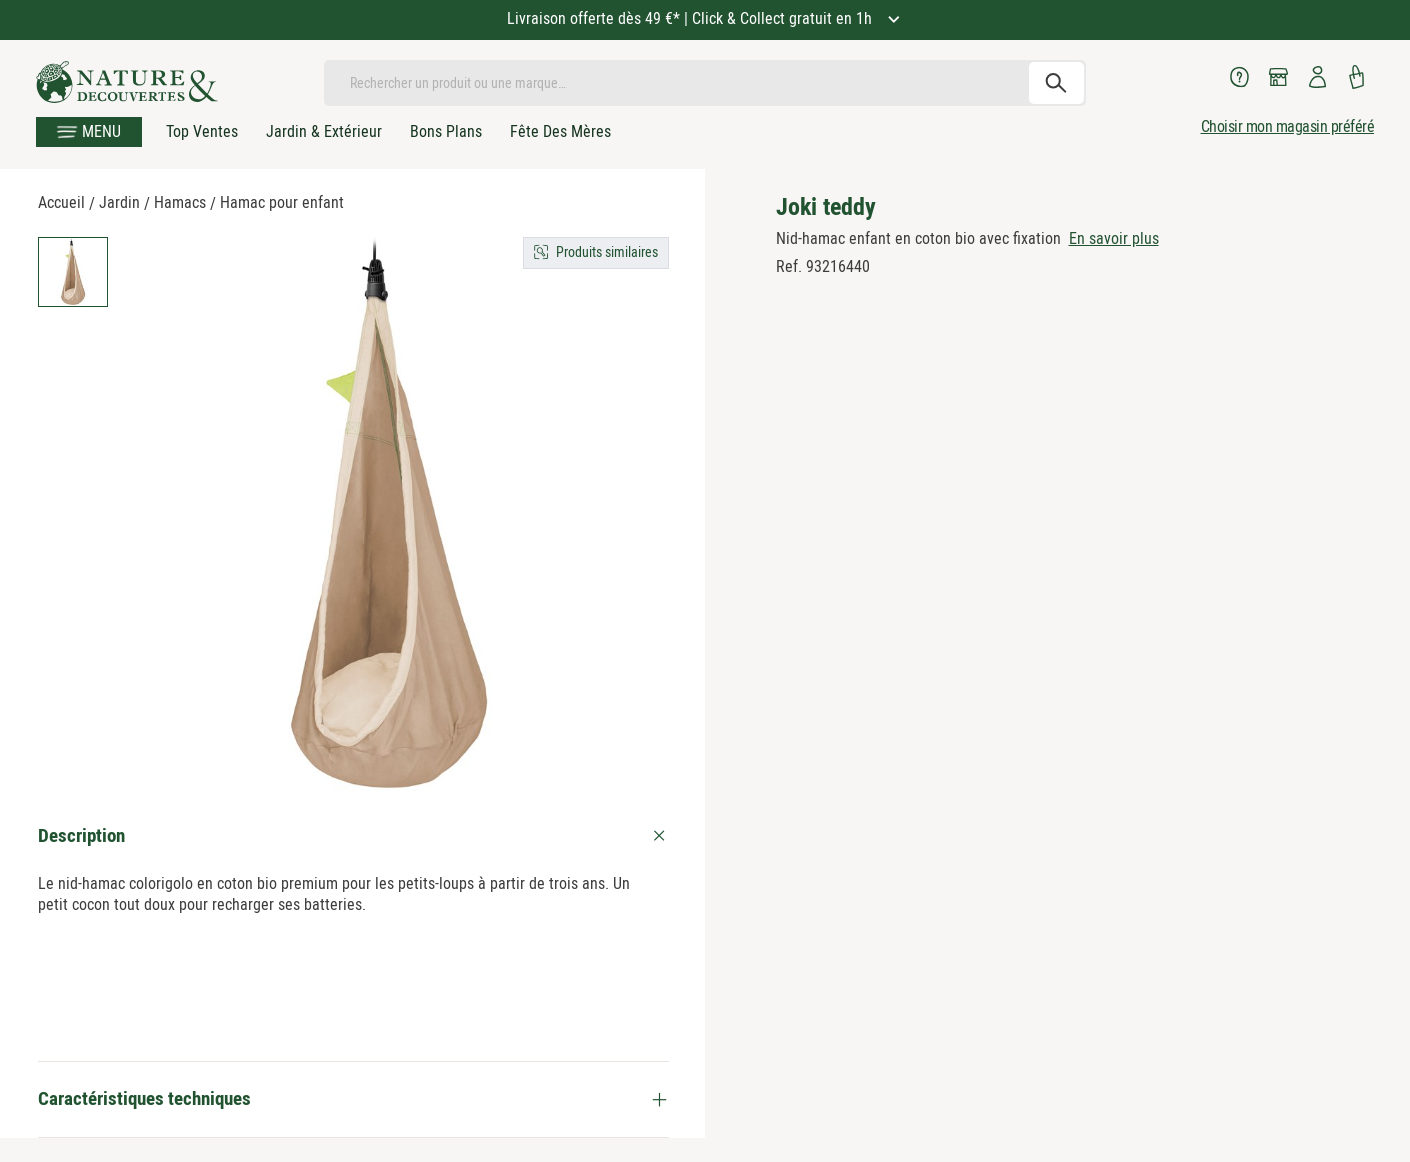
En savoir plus (1114, 238)
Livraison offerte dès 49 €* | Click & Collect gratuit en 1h (691, 18)
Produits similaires (607, 252)
